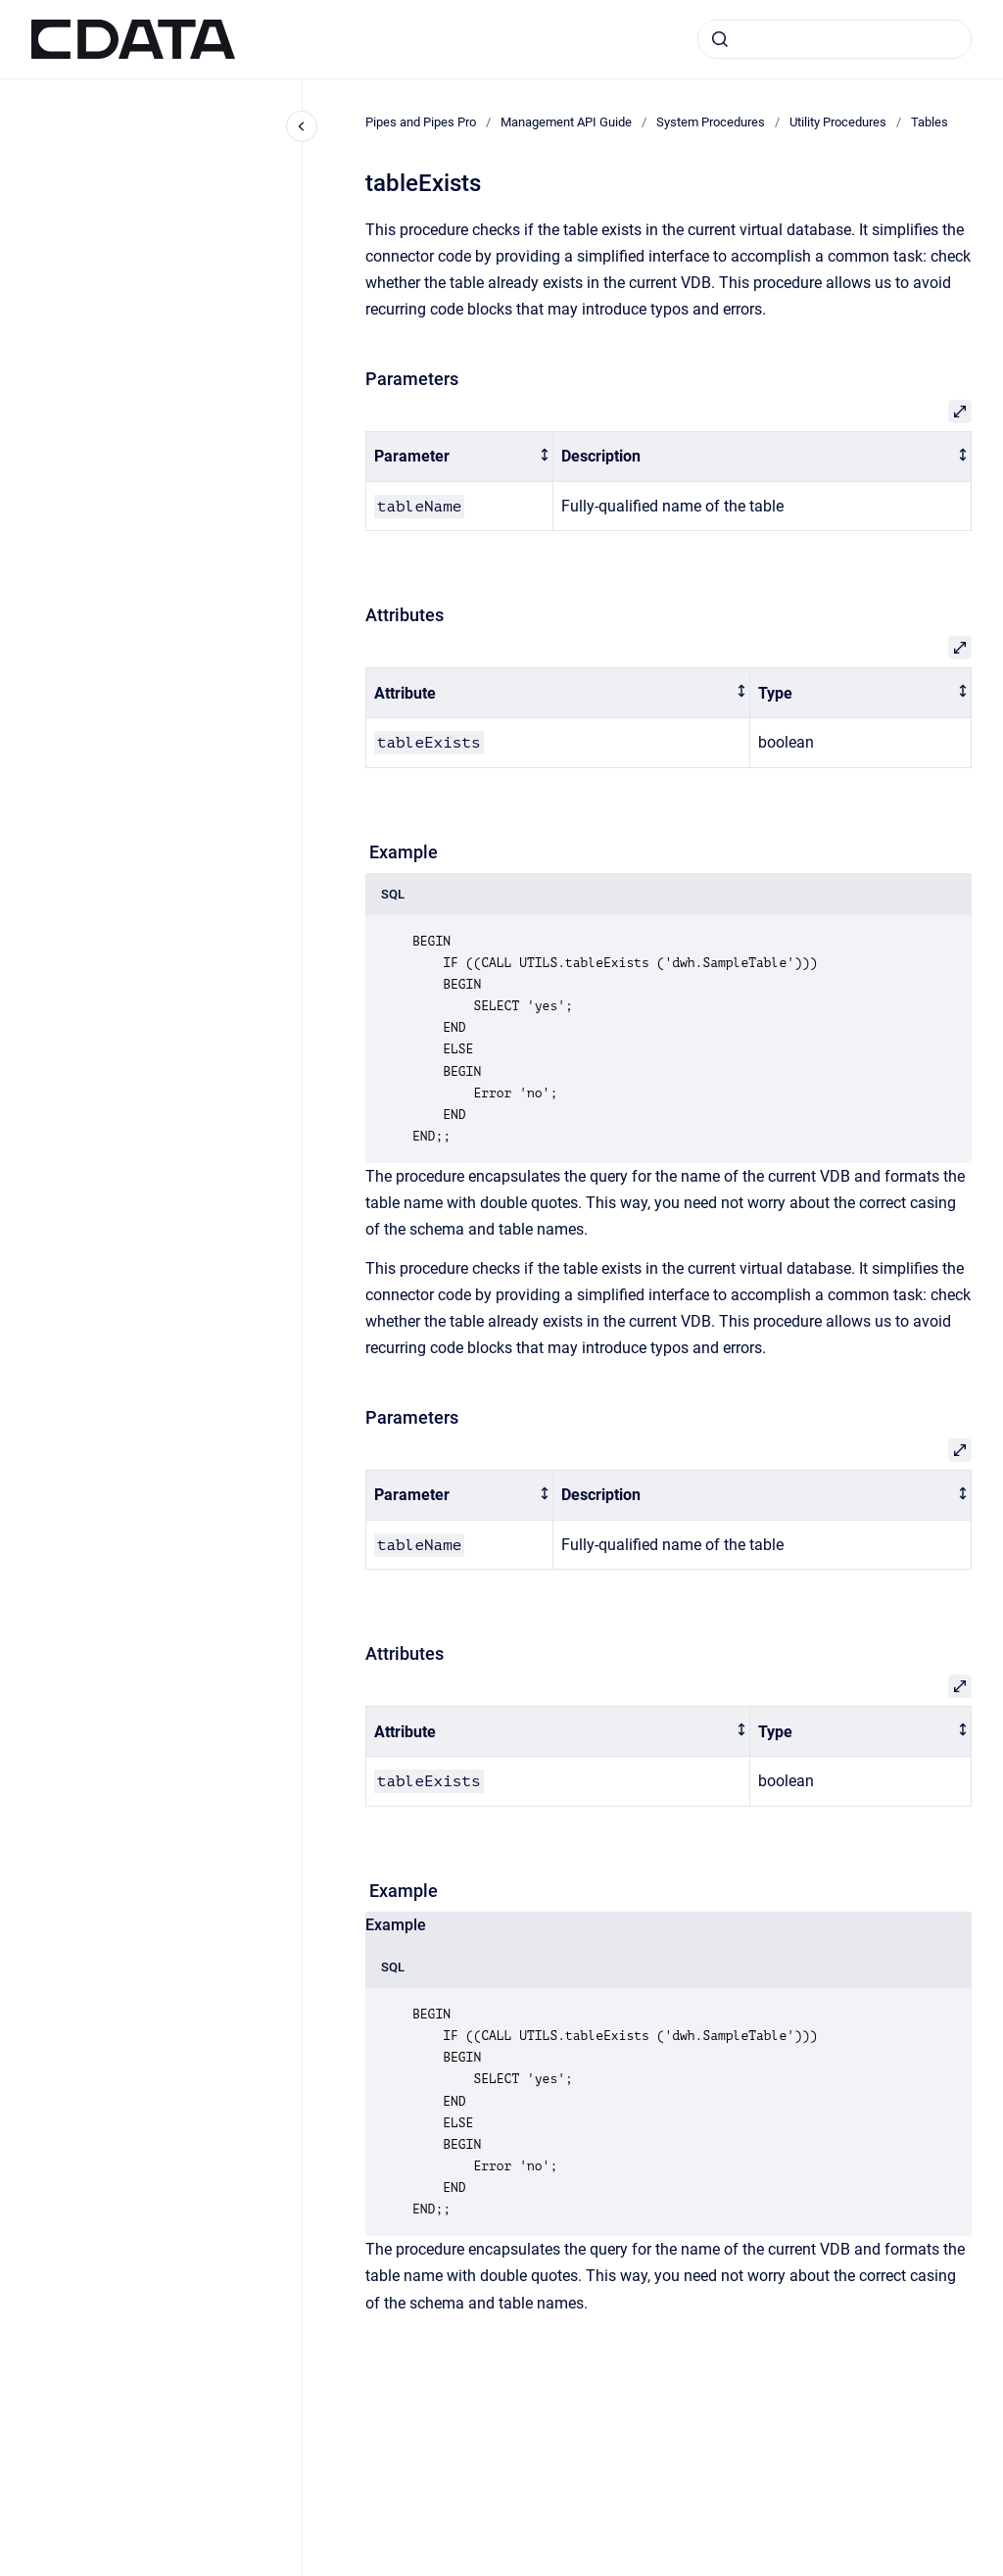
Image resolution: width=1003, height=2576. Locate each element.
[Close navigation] (301, 126)
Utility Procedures (837, 122)
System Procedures (710, 122)
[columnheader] (459, 457)
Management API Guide (566, 122)
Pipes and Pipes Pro (420, 122)
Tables (929, 122)
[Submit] (720, 39)
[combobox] (834, 39)
